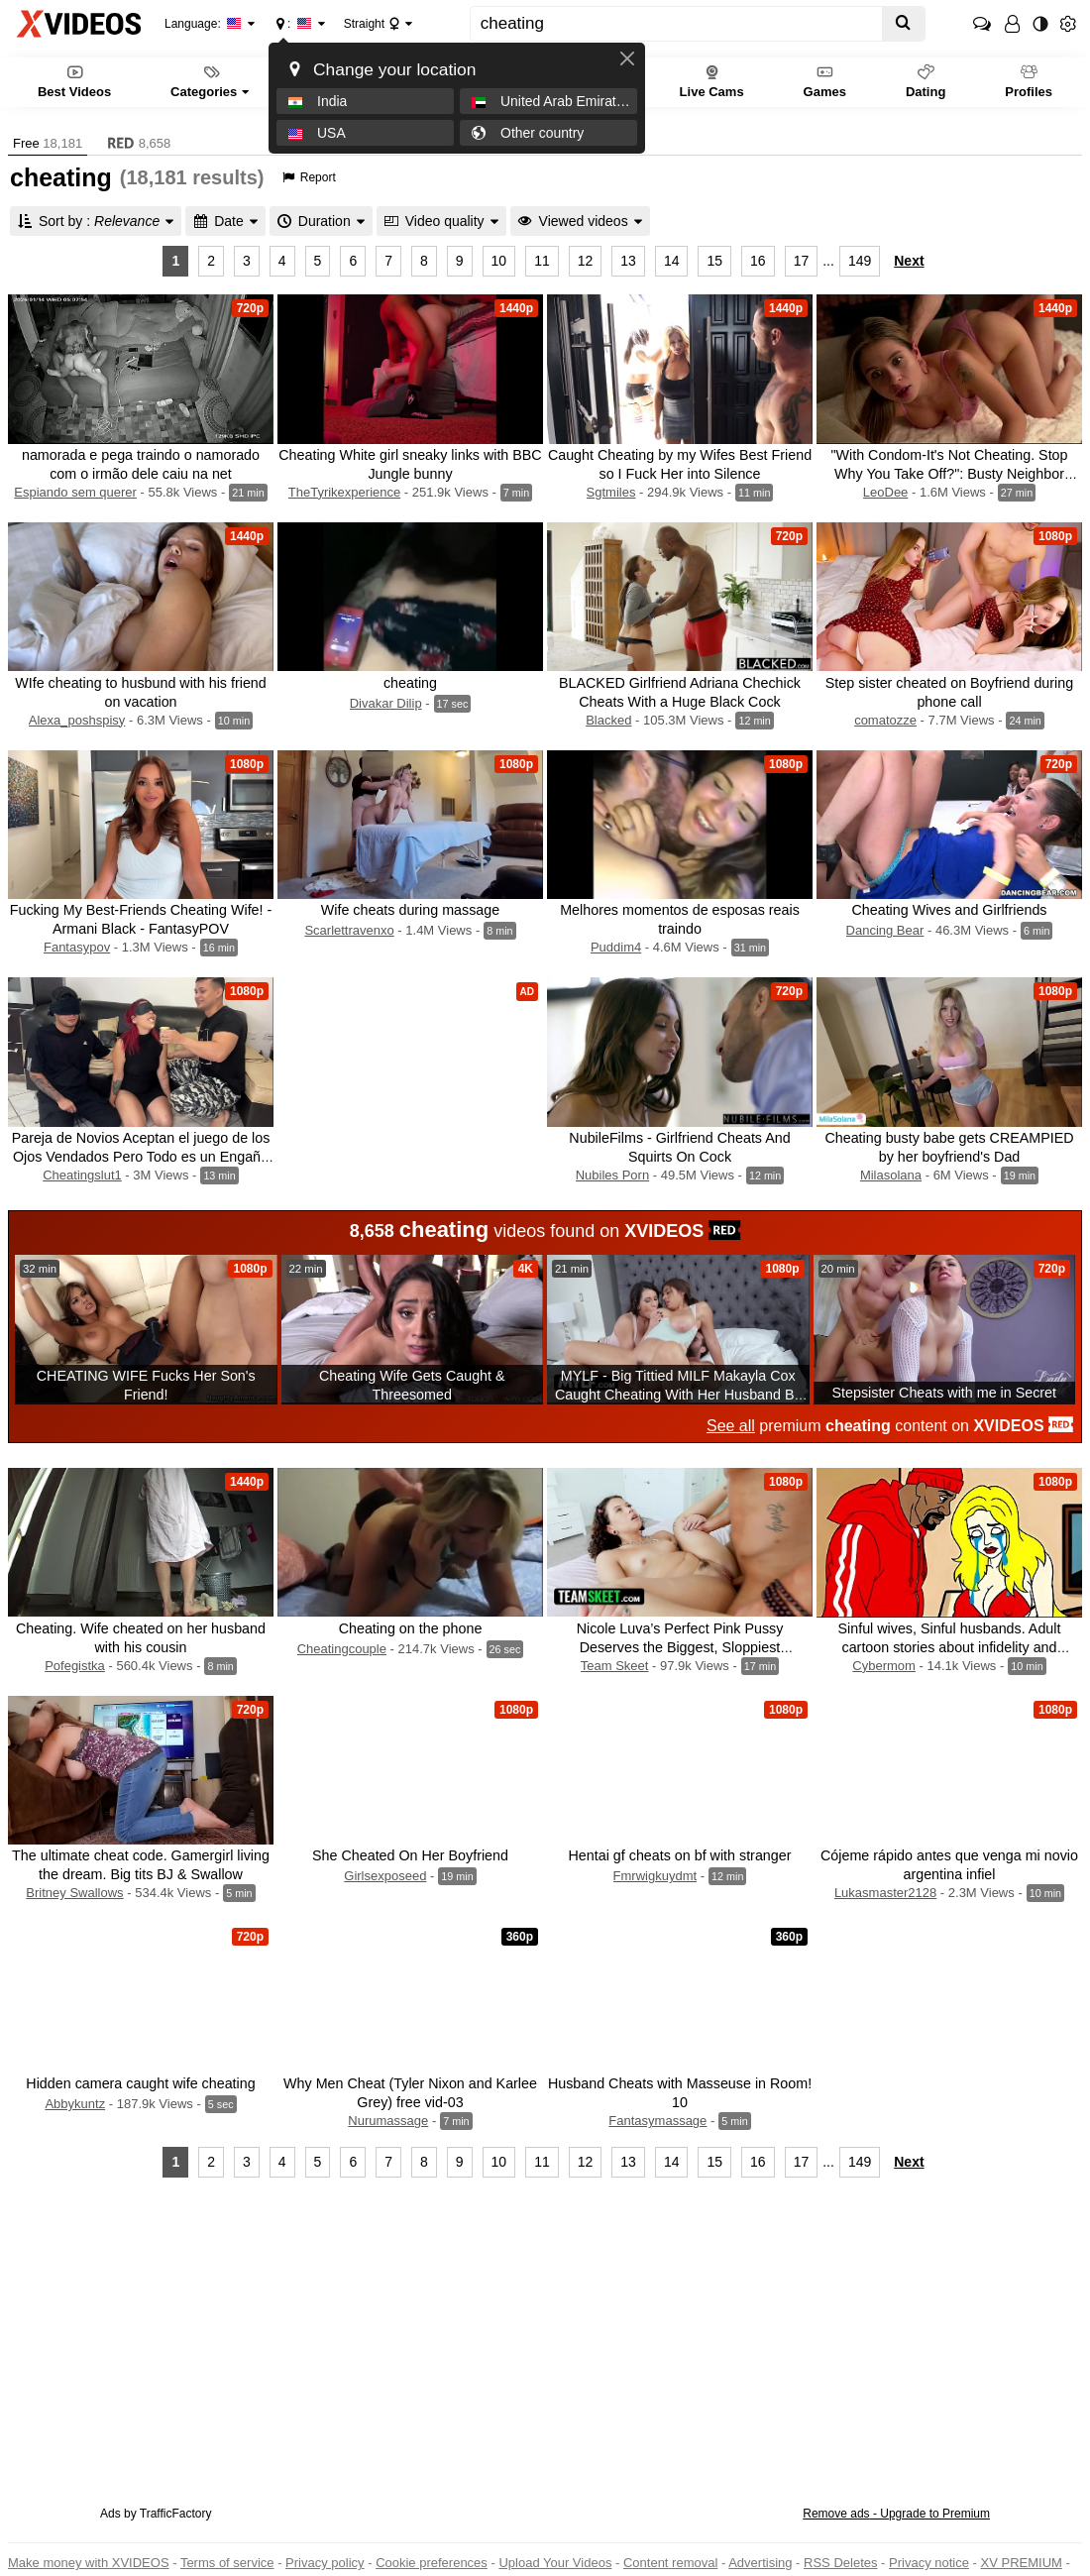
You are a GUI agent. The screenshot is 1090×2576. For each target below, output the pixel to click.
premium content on (890, 1425)
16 (758, 261)
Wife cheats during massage (410, 910)
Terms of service (227, 2562)
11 (542, 261)
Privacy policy (324, 2562)
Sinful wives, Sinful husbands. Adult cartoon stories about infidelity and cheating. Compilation (949, 1647)
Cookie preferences (432, 2562)
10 (499, 261)
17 (802, 261)
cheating (410, 683)
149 (859, 261)
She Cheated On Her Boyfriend (410, 1855)
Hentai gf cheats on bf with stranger (680, 1855)
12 (586, 261)
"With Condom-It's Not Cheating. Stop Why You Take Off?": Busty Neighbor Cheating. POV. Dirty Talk (948, 474)
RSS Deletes (840, 2562)
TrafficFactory (176, 2513)
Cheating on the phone (411, 1628)
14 (672, 261)
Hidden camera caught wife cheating (140, 2083)
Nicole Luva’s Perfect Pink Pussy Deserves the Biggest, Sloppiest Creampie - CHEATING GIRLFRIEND (680, 1647)
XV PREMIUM (1021, 2562)
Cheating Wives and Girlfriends (948, 910)
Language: (203, 24)
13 (628, 261)
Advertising (760, 2562)
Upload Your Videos (554, 2562)
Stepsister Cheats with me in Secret (944, 1392)
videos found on (545, 1229)
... (828, 261)
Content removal (670, 2562)
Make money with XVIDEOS (88, 2562)
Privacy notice (929, 2562)
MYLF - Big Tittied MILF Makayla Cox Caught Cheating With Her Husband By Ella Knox (678, 1394)
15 (714, 261)
